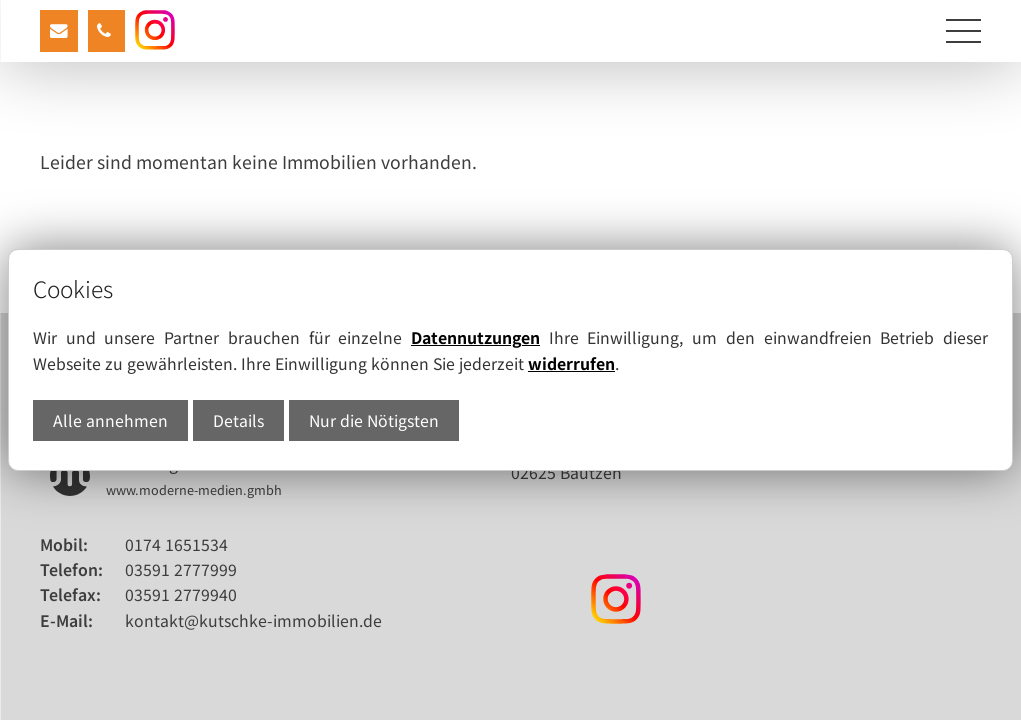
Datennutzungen (475, 337)
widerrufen (571, 363)
